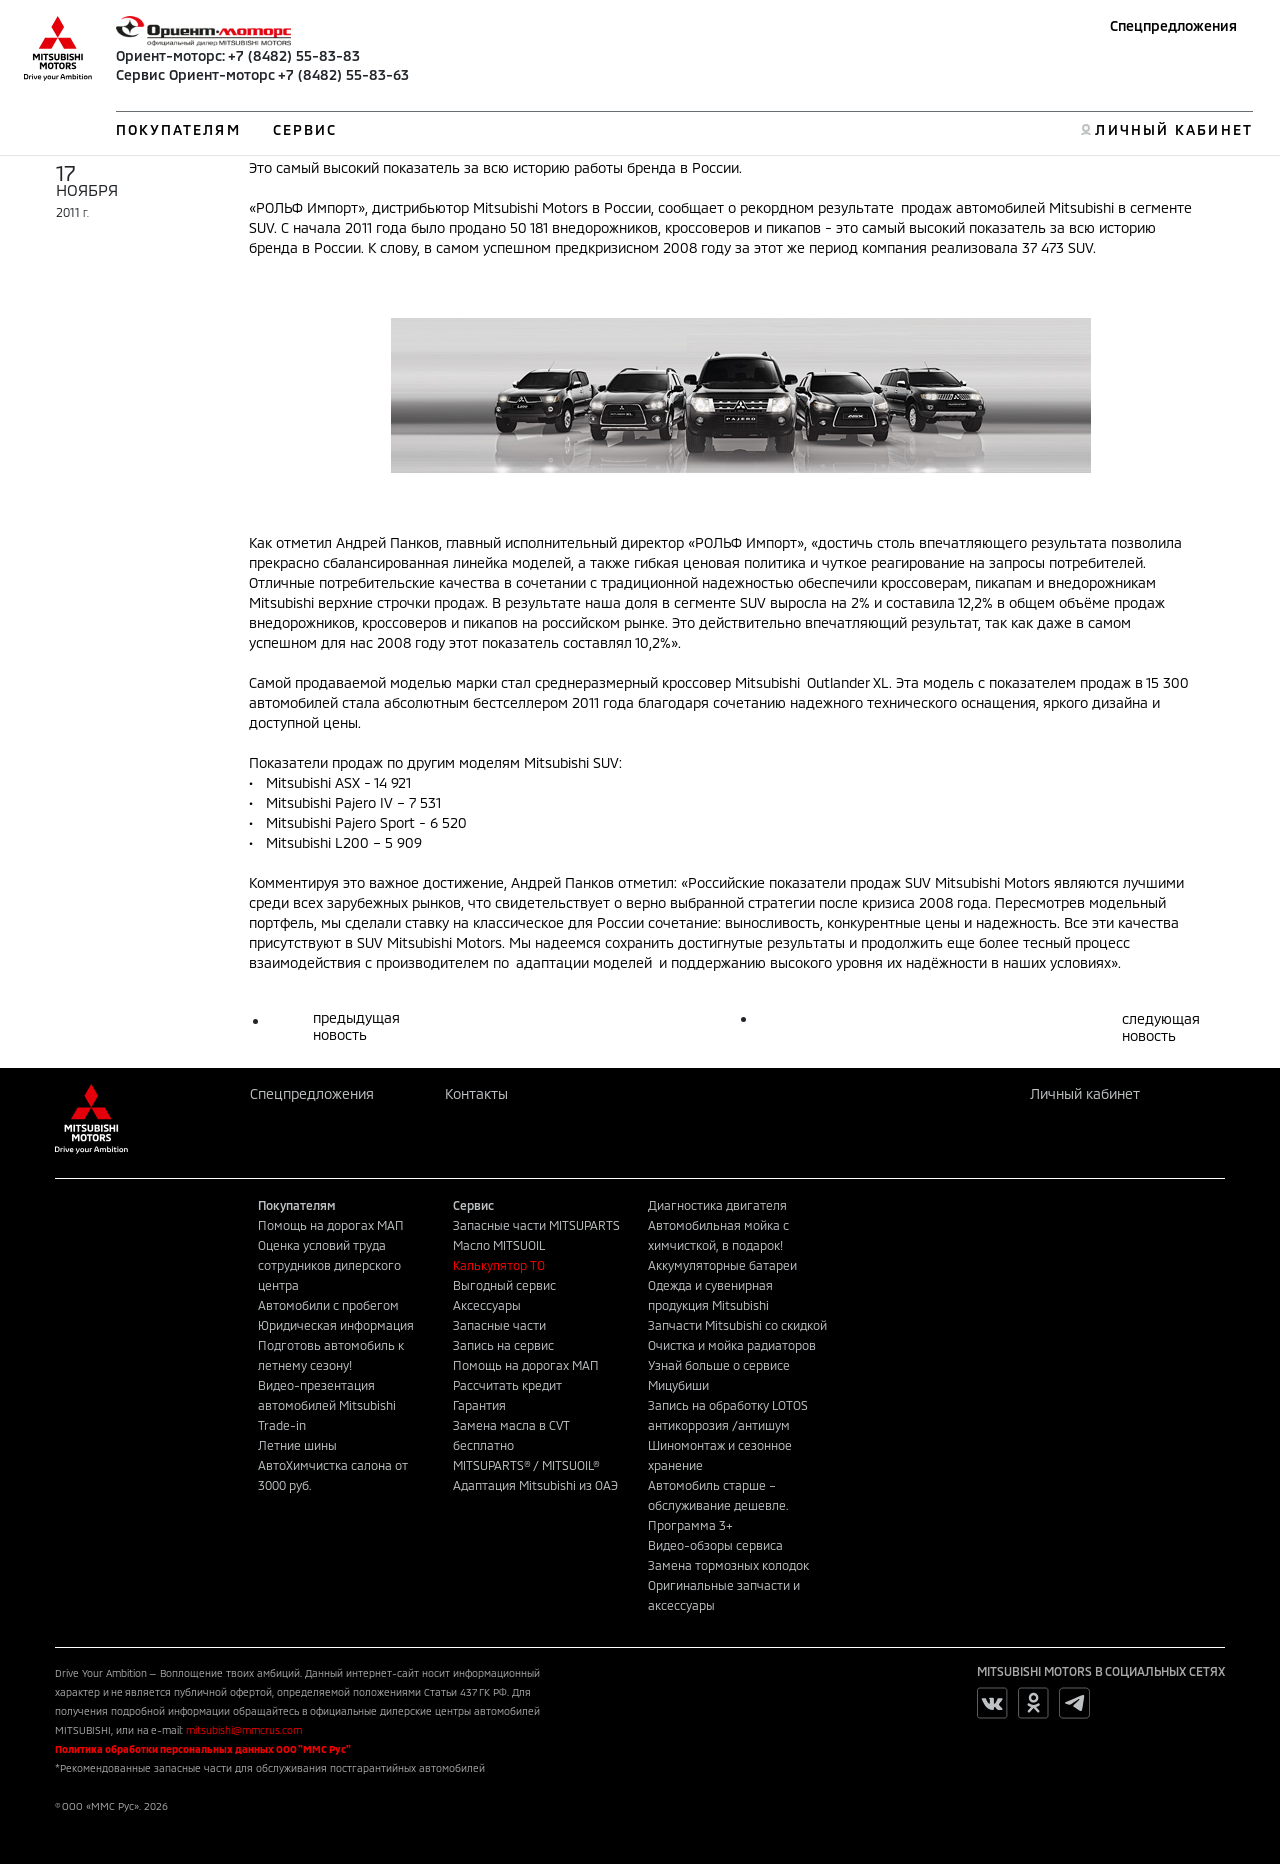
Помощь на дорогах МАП (331, 1225)
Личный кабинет (1085, 1093)
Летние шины (297, 1445)
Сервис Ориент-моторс (195, 74)
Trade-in (282, 1425)
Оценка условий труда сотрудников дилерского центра (329, 1265)
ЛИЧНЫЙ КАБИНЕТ (1173, 129)
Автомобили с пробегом (328, 1305)
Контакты (476, 1093)
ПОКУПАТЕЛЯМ (178, 129)
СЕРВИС (305, 129)
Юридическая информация (336, 1325)
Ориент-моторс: (170, 55)
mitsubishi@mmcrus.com (244, 1730)
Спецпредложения (1173, 25)
